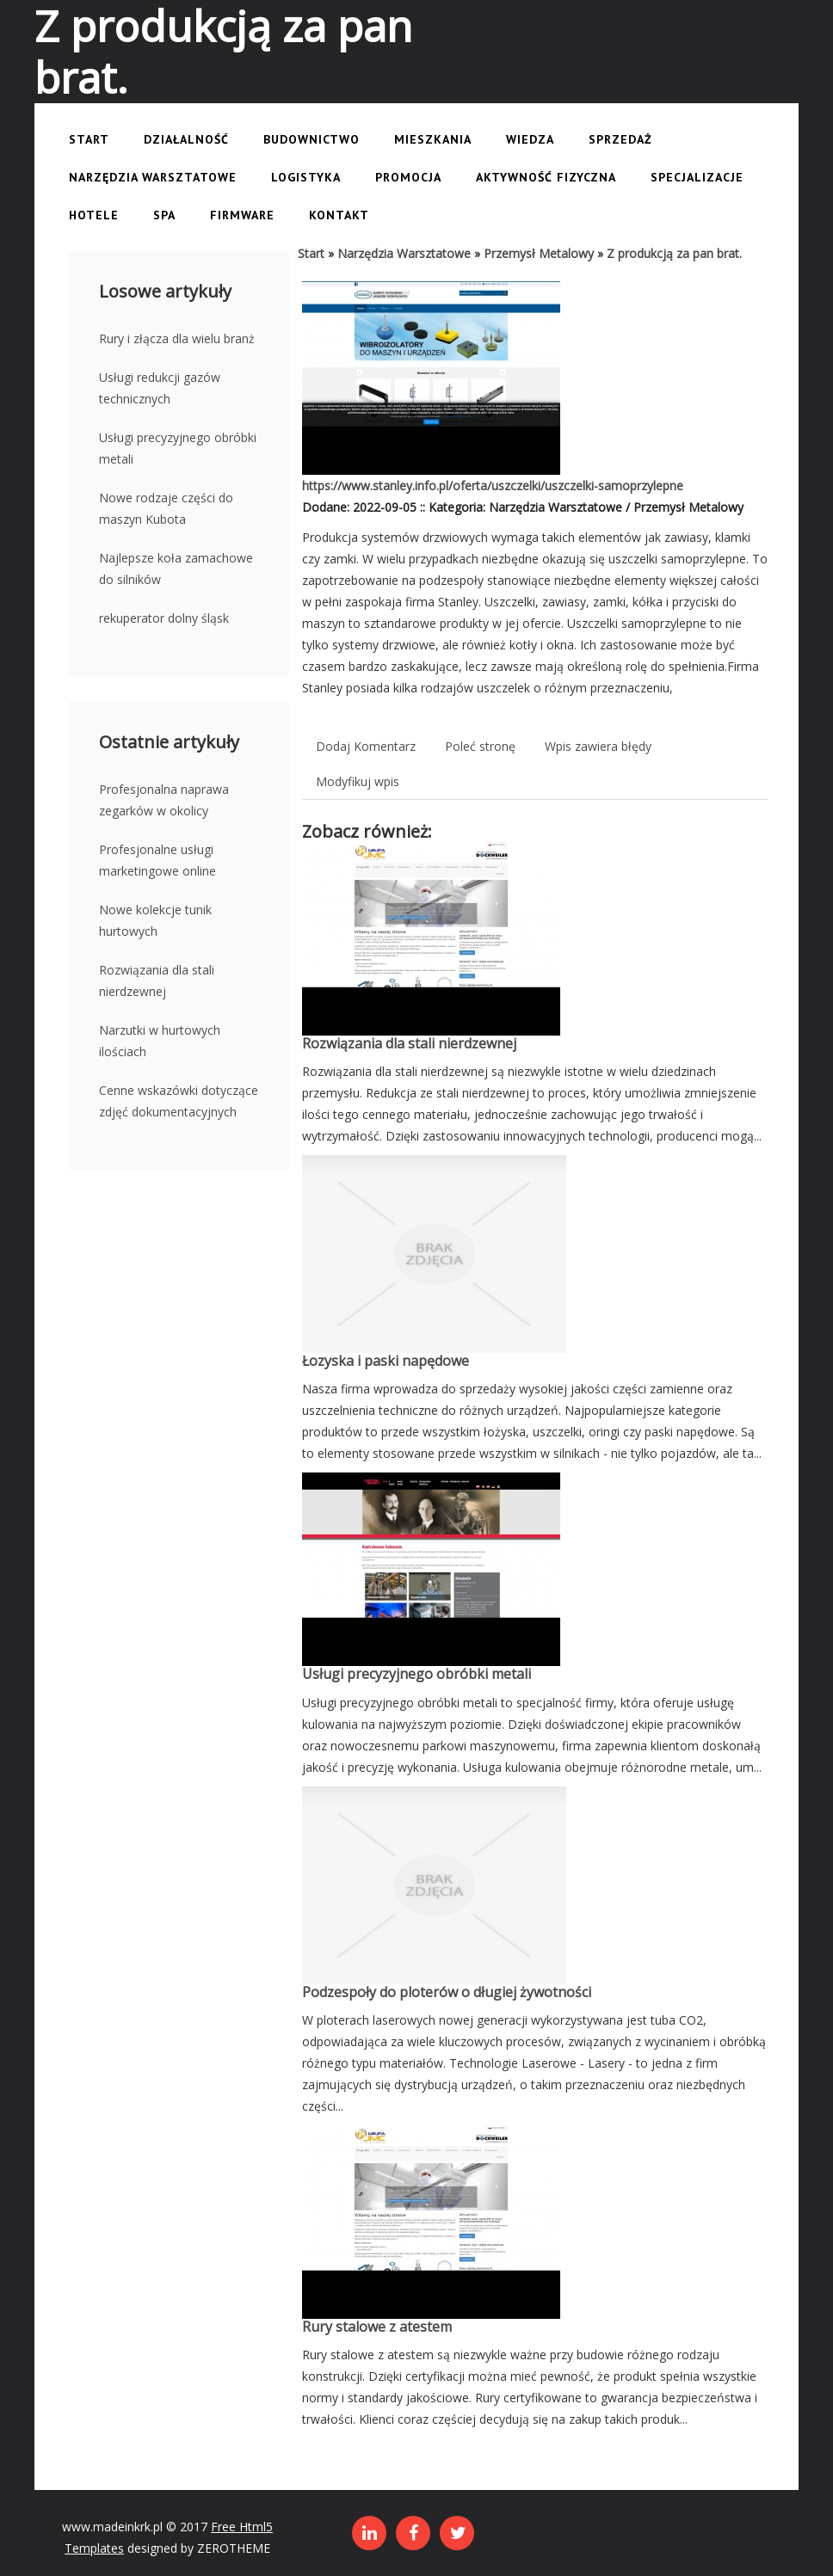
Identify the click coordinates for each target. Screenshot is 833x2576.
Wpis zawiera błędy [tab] (598, 746)
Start (311, 253)
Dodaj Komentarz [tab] (366, 746)
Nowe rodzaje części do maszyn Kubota (166, 508)
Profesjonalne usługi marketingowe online (157, 860)
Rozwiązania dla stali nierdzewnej (156, 980)
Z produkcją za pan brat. (674, 253)
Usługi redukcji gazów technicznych (159, 388)
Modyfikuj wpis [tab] (357, 781)
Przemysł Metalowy (539, 253)
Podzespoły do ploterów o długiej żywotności (446, 1992)
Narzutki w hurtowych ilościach (159, 1041)
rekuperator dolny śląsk (164, 618)
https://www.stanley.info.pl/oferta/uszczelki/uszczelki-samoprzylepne (492, 485)
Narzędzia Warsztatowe (404, 253)
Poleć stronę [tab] (480, 746)
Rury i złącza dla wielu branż (177, 338)
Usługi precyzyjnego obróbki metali (177, 448)
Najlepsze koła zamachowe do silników (176, 568)
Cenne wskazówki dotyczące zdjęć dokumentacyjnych (178, 1101)
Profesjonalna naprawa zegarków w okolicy (164, 800)
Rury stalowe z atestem (377, 2326)
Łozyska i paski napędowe (385, 1360)
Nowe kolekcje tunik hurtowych (155, 920)
